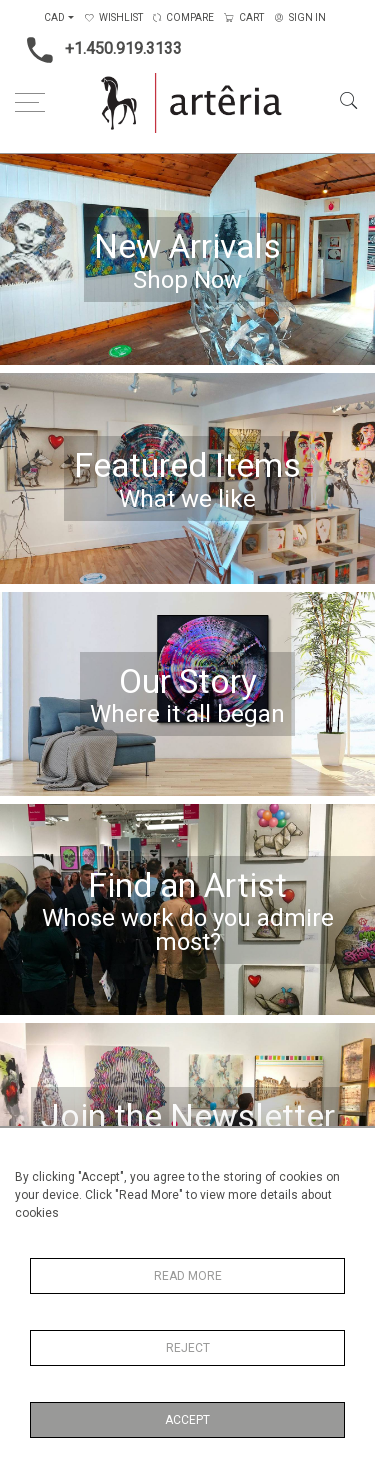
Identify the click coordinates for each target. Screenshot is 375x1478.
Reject (188, 1348)
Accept (187, 1420)
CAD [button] (54, 17)
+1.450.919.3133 (98, 50)
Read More (188, 1276)
